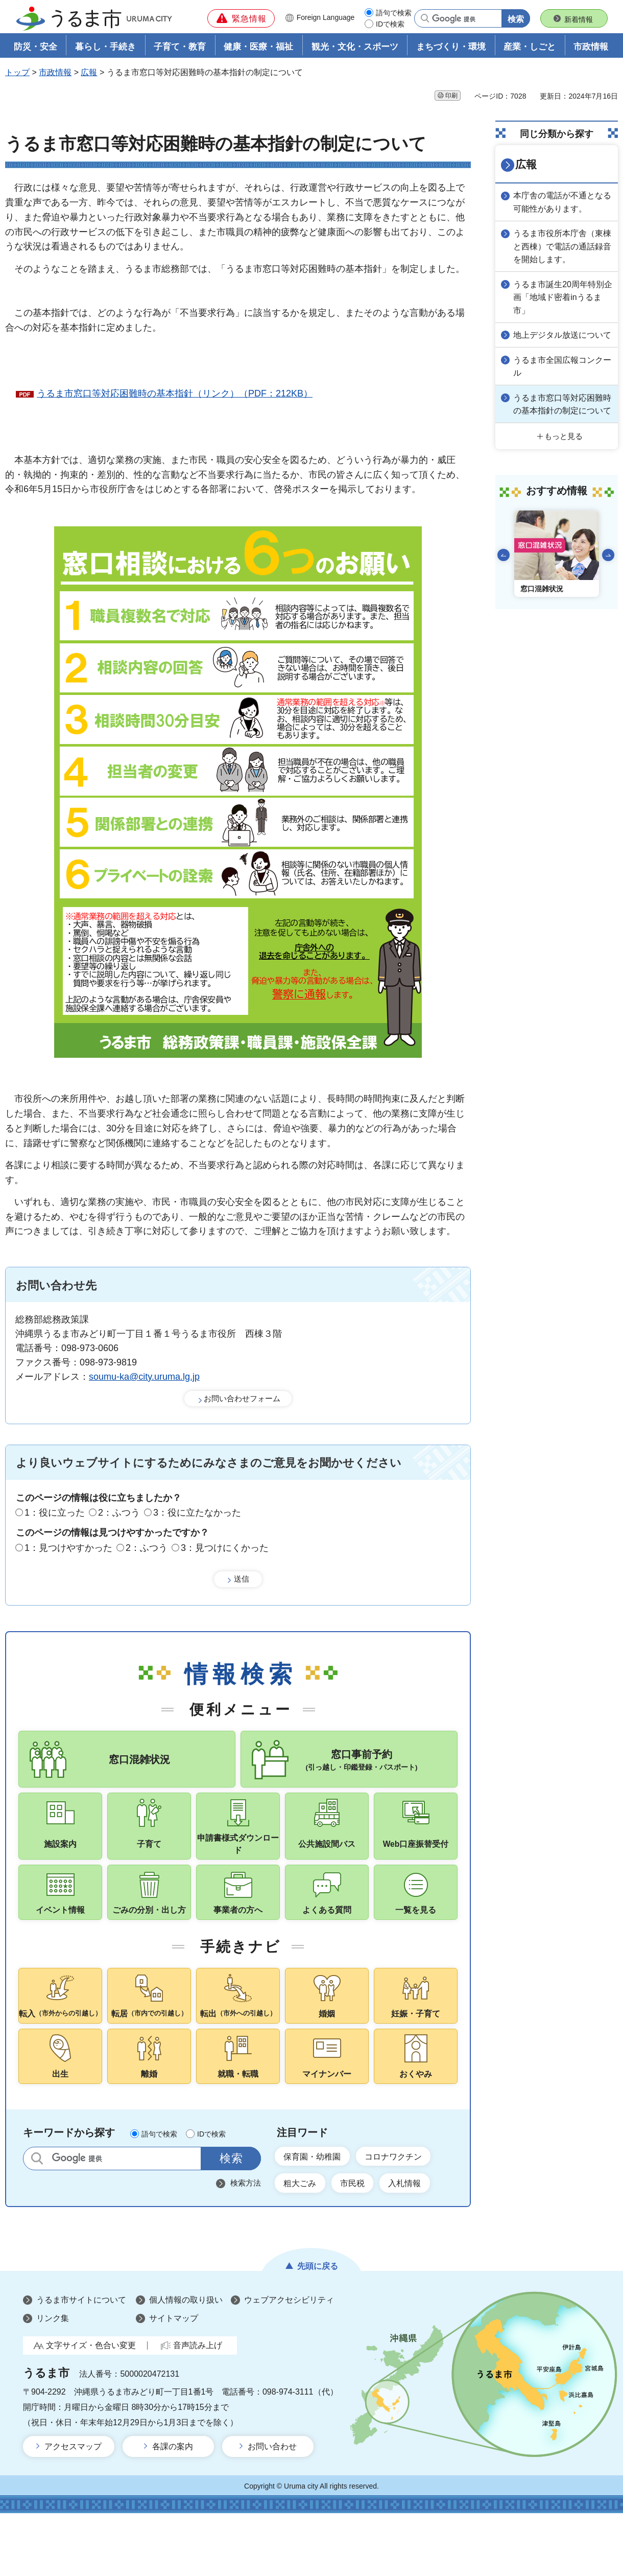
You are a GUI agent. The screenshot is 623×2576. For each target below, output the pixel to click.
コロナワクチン (408, 2216)
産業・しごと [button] (530, 49)
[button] (241, 18)
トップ (17, 75)
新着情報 (578, 19)
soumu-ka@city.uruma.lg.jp (144, 1379)
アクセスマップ (73, 2509)
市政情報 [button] (590, 49)
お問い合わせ (272, 2509)
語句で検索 (394, 13)
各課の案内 (172, 2509)
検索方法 (245, 2241)
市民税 (362, 2244)
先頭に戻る (317, 2328)
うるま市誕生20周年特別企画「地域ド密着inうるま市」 (562, 294)
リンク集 (52, 2381)
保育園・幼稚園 (317, 2216)
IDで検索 (390, 24)
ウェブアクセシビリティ (289, 2362)
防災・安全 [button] (35, 49)
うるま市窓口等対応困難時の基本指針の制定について (562, 416)
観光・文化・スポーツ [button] (355, 49)
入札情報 (420, 2244)
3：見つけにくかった (225, 1549)
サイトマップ (173, 2381)
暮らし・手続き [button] (105, 49)
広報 (89, 75)
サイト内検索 (37, 2217)
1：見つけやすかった (68, 1549)
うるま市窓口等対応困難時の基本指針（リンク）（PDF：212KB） (175, 396)
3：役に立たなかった (197, 1515)
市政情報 (55, 75)
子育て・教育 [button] (180, 49)
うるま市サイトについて (81, 2362)
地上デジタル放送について (562, 337)
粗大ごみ (303, 2244)
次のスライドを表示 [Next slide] (608, 573)
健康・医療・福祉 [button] (258, 49)
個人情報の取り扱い (186, 2362)
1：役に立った (55, 1515)
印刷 (451, 97)
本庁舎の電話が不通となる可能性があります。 (562, 202)
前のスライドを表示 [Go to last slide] (503, 573)
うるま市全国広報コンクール (562, 373)
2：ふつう (119, 1515)
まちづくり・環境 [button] (451, 49)
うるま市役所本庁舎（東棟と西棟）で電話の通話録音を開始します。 (562, 245)
